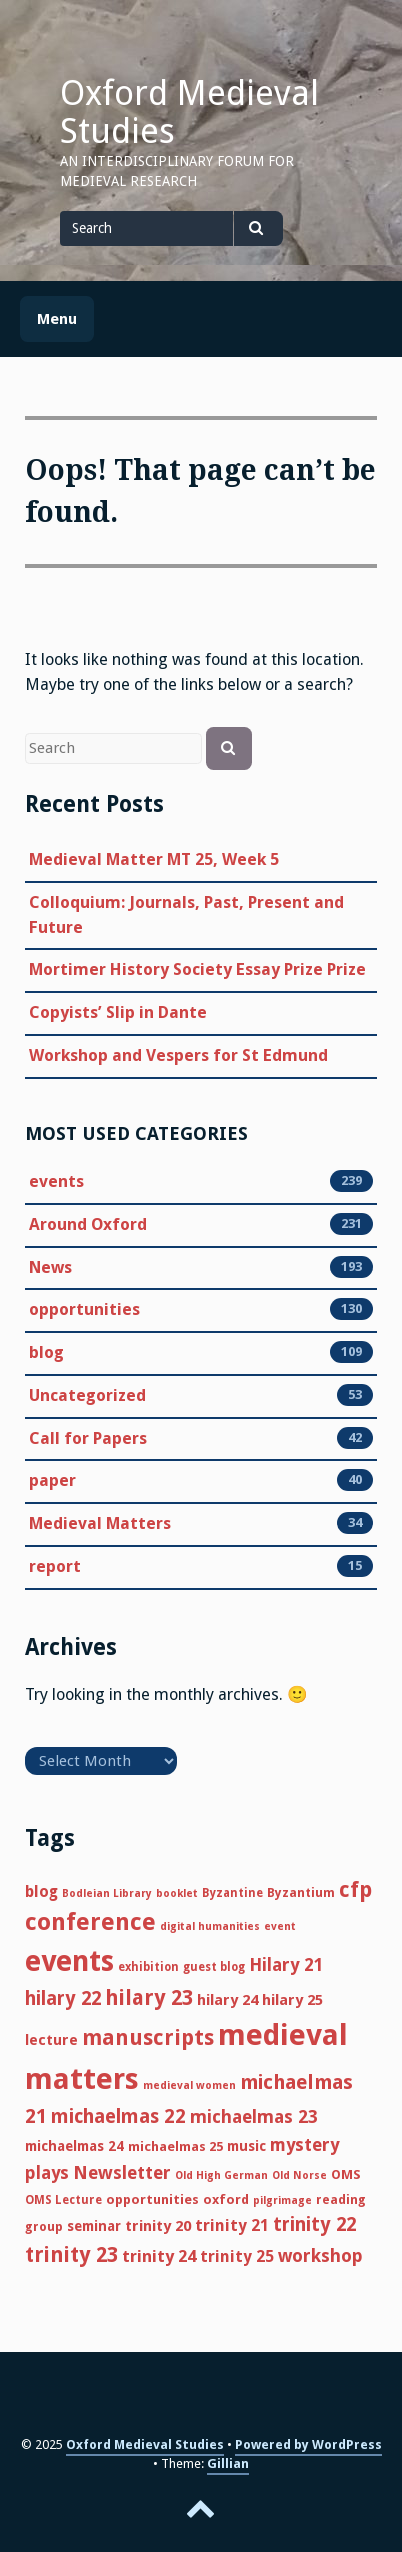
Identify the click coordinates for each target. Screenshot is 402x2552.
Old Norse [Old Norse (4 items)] (299, 2175)
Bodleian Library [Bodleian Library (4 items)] (107, 1893)
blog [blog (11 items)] (41, 1892)
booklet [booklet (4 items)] (177, 1893)
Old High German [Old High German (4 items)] (221, 2175)
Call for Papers (88, 1439)
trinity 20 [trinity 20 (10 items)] (158, 2226)
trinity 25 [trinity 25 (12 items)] (237, 2256)
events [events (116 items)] (69, 1961)
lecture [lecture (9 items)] (51, 2039)
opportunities (84, 1310)
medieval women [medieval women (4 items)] (189, 2085)
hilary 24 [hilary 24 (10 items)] (227, 2000)
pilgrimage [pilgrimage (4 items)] (282, 2200)
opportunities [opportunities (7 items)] (152, 2199)
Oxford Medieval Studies (189, 112)
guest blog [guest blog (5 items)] (214, 1967)
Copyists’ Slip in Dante (118, 1012)
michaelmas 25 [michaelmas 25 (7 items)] (175, 2146)
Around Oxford (88, 1225)
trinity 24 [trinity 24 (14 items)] (159, 2256)
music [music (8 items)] (246, 2146)
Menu (57, 319)
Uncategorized (87, 1396)
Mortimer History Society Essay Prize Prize (197, 969)
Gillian (228, 2463)
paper (52, 1481)
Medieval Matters (100, 1524)
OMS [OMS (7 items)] (346, 2174)
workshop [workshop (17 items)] (320, 2255)
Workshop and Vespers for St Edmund (178, 1055)
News (50, 1268)
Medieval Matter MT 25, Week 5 (154, 859)
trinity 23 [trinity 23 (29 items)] (71, 2255)
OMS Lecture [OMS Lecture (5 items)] (63, 2200)
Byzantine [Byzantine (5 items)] (232, 1893)
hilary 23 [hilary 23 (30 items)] (149, 1998)
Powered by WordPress (308, 2444)
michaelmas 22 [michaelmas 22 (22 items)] (118, 2116)
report (55, 1567)
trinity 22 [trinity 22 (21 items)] (314, 2224)
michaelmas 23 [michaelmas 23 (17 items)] (254, 2116)
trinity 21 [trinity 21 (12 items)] (232, 2225)
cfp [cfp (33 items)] (355, 1889)
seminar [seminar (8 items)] (94, 2226)
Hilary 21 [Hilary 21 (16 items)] (286, 1965)
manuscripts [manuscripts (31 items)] (148, 2037)
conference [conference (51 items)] (90, 1922)
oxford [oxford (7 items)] (226, 2199)
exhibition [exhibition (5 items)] (148, 1967)
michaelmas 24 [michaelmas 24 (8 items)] (74, 2146)
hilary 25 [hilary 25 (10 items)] (292, 2000)
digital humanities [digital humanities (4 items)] (210, 1926)
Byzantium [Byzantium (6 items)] (301, 1892)
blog (46, 1353)
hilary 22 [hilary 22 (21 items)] (63, 1998)
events (56, 1182)
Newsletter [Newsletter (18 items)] (122, 2172)
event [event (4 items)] (280, 1926)
